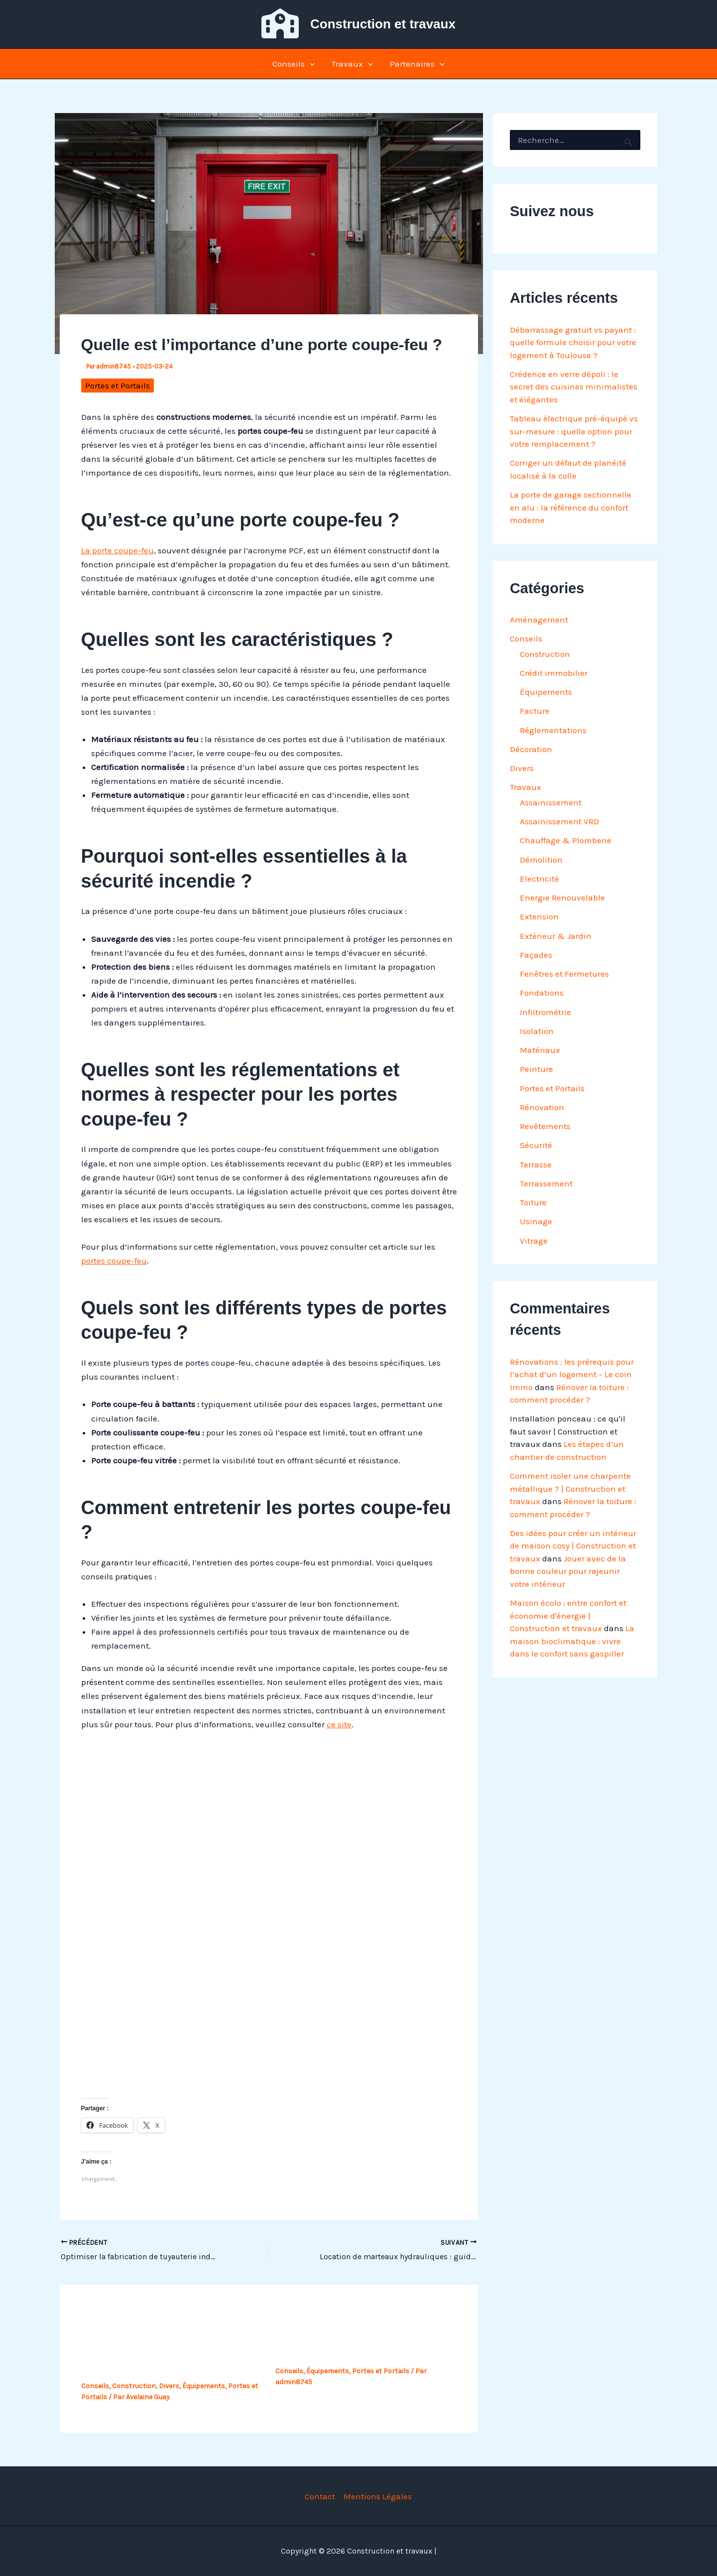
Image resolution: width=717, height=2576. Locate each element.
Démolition (541, 860)
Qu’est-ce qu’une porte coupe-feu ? (353, 2352)
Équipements (203, 2386)
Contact (320, 2496)
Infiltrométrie (545, 1012)
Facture (535, 711)
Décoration (531, 749)
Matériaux (540, 1050)
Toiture (533, 1202)
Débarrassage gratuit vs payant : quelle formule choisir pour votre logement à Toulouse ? (573, 342)
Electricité (539, 879)
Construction (134, 2386)
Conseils (293, 64)
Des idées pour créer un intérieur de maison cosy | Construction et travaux (573, 1545)
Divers (169, 2386)
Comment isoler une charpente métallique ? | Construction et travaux (570, 1488)
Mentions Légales (378, 2496)
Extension (539, 916)
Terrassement (546, 1183)
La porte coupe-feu (117, 550)
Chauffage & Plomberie (565, 840)
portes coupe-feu (114, 1261)
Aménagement (539, 620)
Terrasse (536, 1164)
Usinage (536, 1221)
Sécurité (536, 1145)
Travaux (352, 64)
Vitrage (534, 1241)
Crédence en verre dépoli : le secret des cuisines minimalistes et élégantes (573, 386)
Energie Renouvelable (562, 897)
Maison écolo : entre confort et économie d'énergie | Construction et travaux (568, 1615)
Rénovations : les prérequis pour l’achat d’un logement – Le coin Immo (572, 1374)
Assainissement (551, 802)
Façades (536, 955)
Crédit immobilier (554, 673)
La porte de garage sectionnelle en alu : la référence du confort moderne (570, 507)
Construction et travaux (383, 23)
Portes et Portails (117, 385)
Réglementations (553, 730)
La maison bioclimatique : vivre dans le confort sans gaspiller (572, 1641)
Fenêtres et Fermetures (564, 974)
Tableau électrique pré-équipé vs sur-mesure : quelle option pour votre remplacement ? (574, 431)
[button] (310, 64)
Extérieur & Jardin (556, 936)
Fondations (542, 993)
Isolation (537, 1031)
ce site (339, 1724)
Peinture (536, 1069)
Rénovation (542, 1107)
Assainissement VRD (559, 821)
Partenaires (417, 64)
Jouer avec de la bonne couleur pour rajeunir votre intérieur (568, 1571)
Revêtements (545, 1126)
